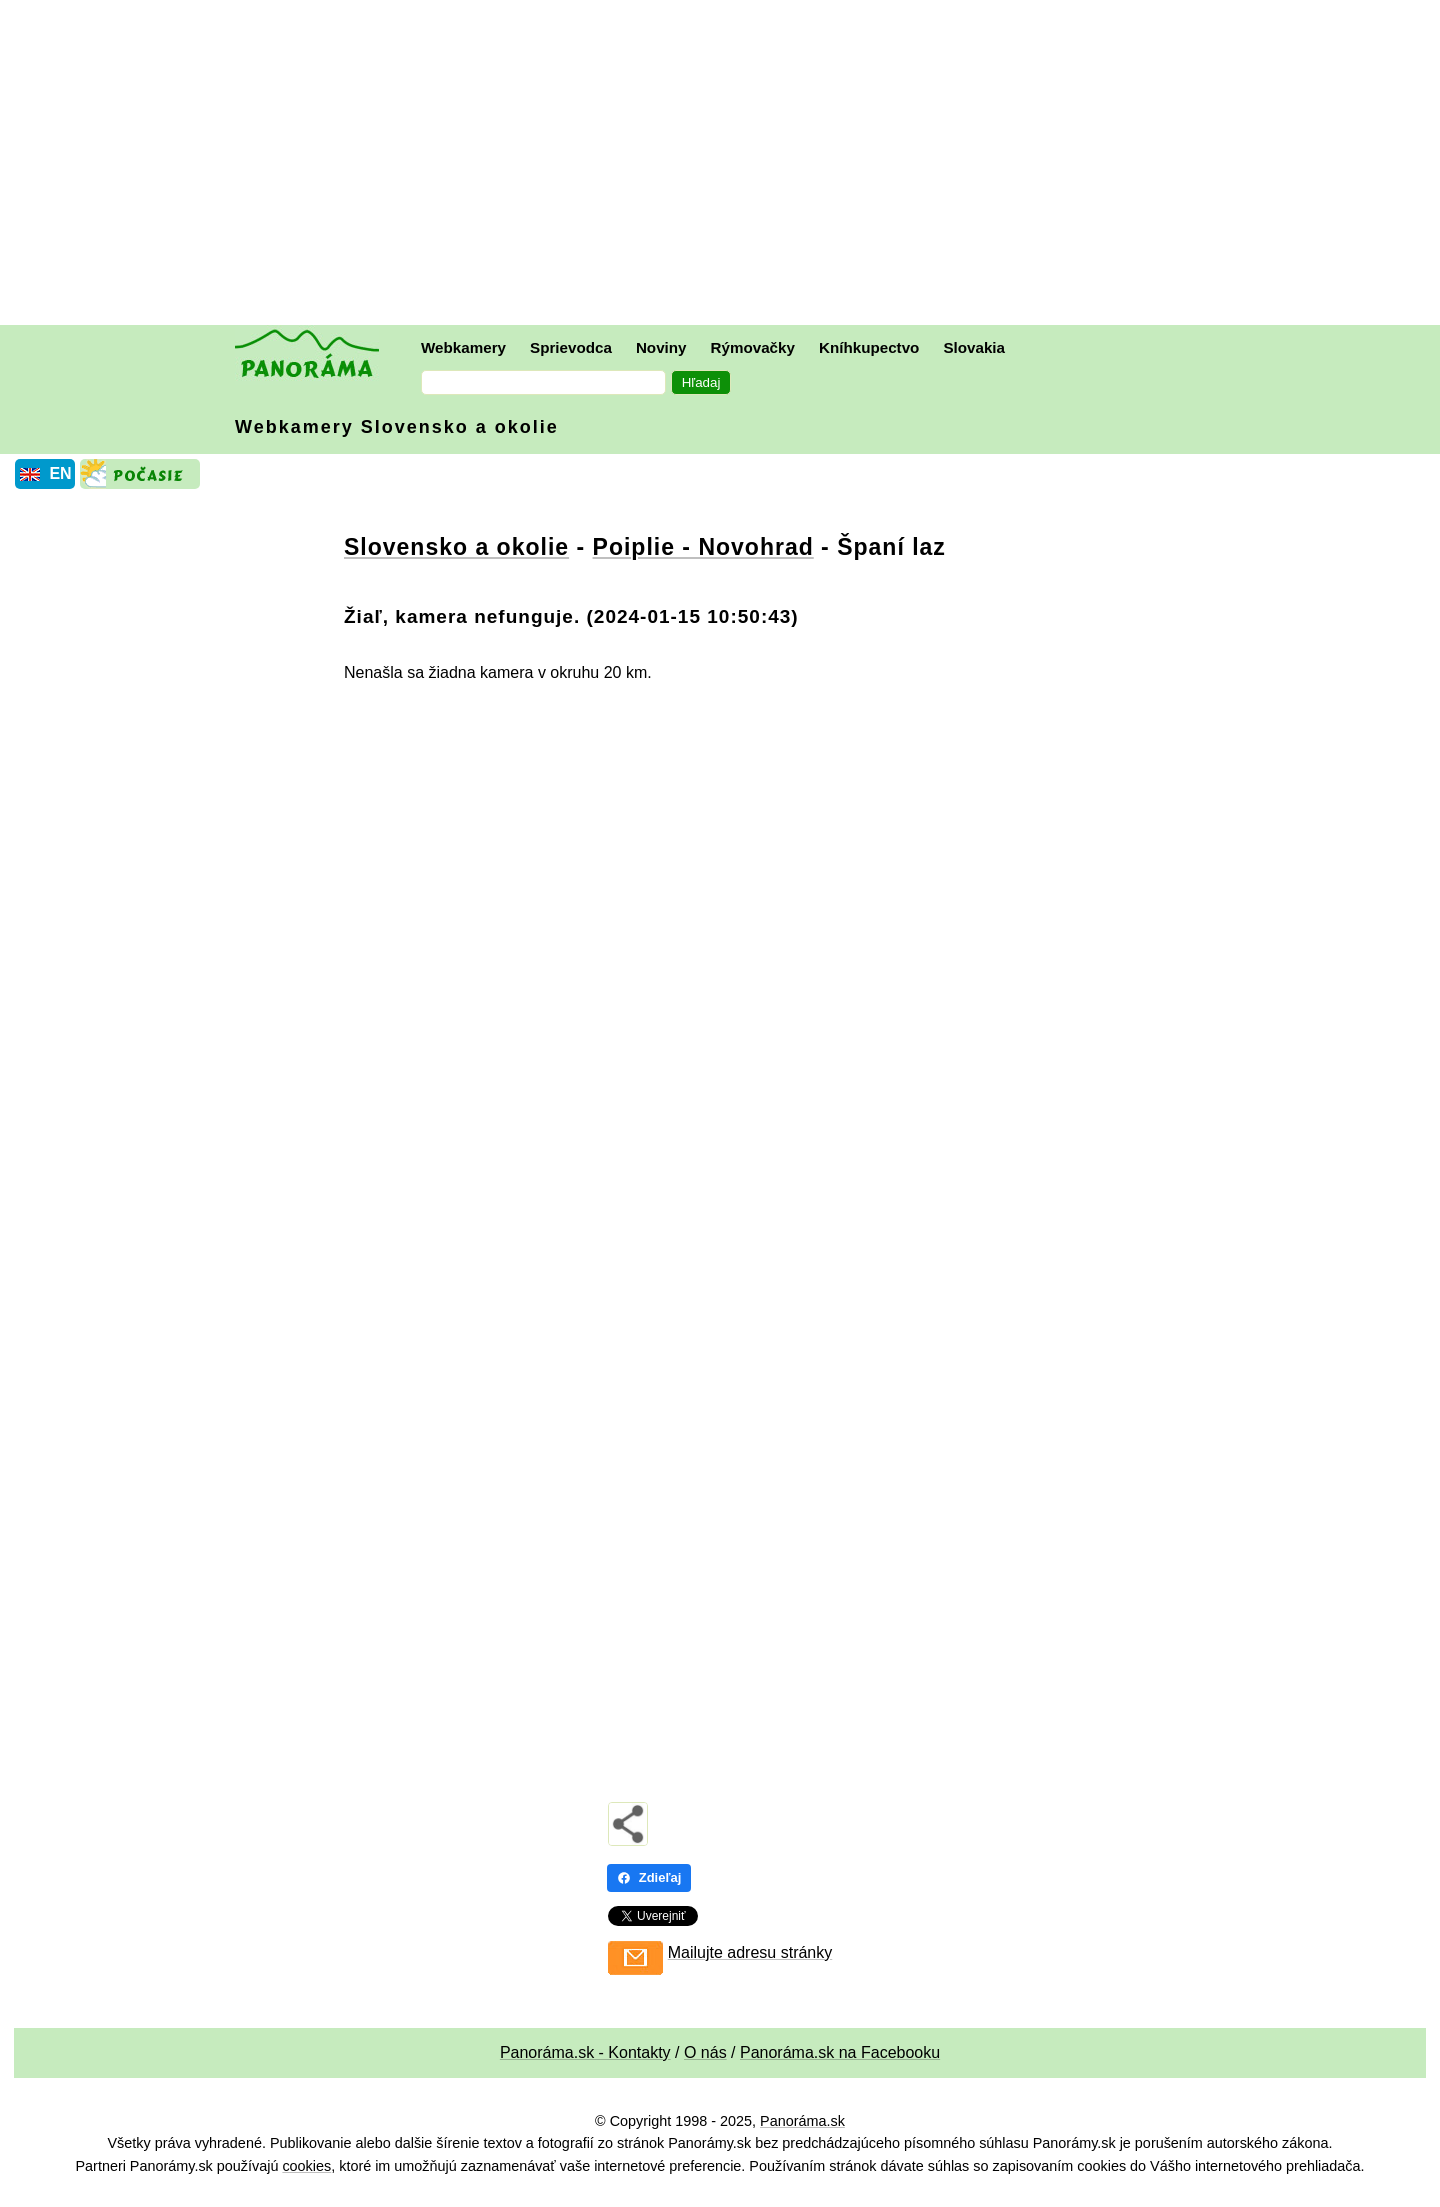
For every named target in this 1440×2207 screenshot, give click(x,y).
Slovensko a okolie (456, 547)
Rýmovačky (753, 347)
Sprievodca (571, 347)
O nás (705, 2052)
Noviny (661, 347)
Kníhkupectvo (869, 347)
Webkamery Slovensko (397, 427)
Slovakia (974, 347)
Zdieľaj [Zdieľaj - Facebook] (649, 1877)
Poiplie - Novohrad (703, 547)
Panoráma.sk (802, 2121)
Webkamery (463, 347)
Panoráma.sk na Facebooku (840, 2052)
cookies (306, 2166)
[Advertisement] (725, 165)
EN (60, 473)
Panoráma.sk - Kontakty (585, 2052)
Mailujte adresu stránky (750, 1952)
